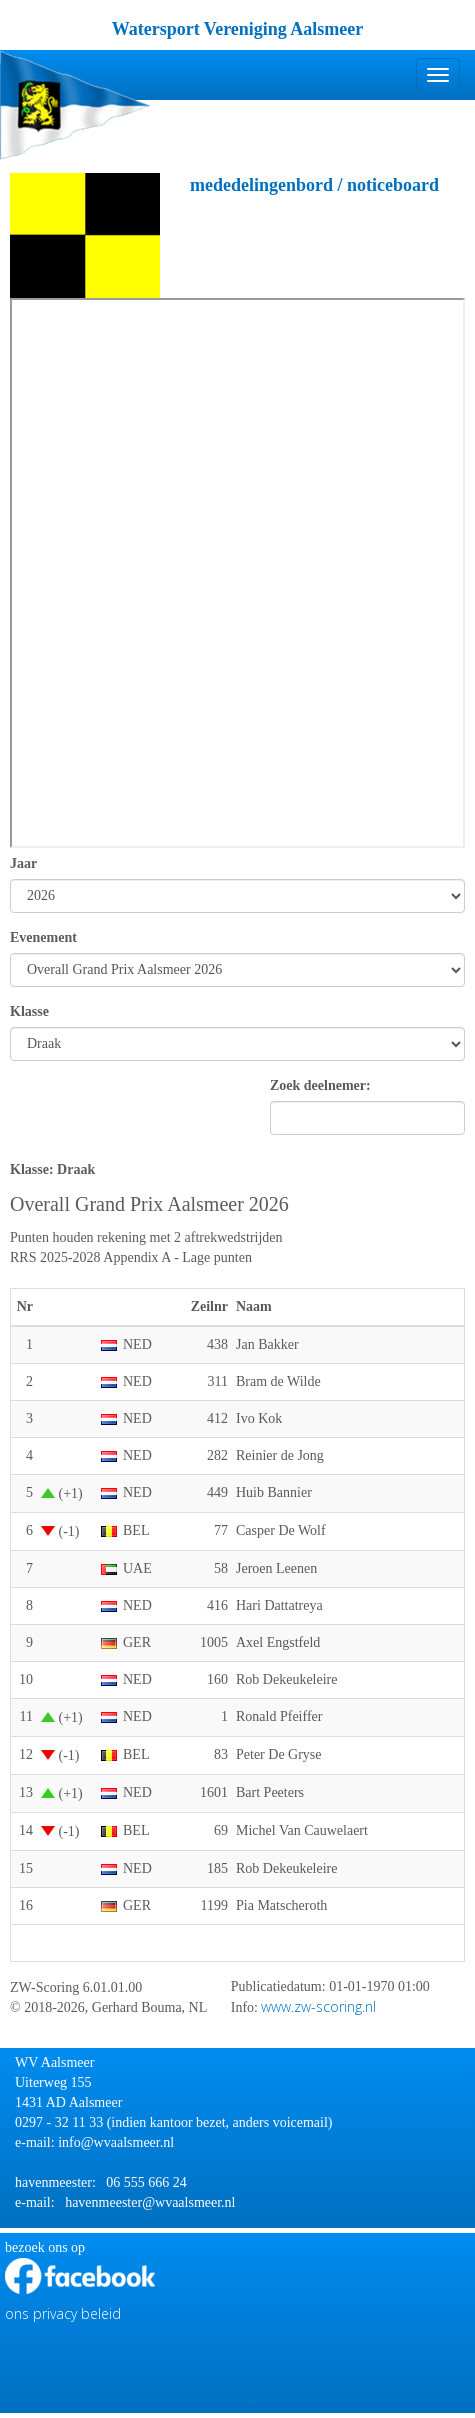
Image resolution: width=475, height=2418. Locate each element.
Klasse (29, 1011)
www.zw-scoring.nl (318, 2006)
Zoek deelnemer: (320, 1085)
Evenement (43, 937)
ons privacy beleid (63, 2313)
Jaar (23, 863)
